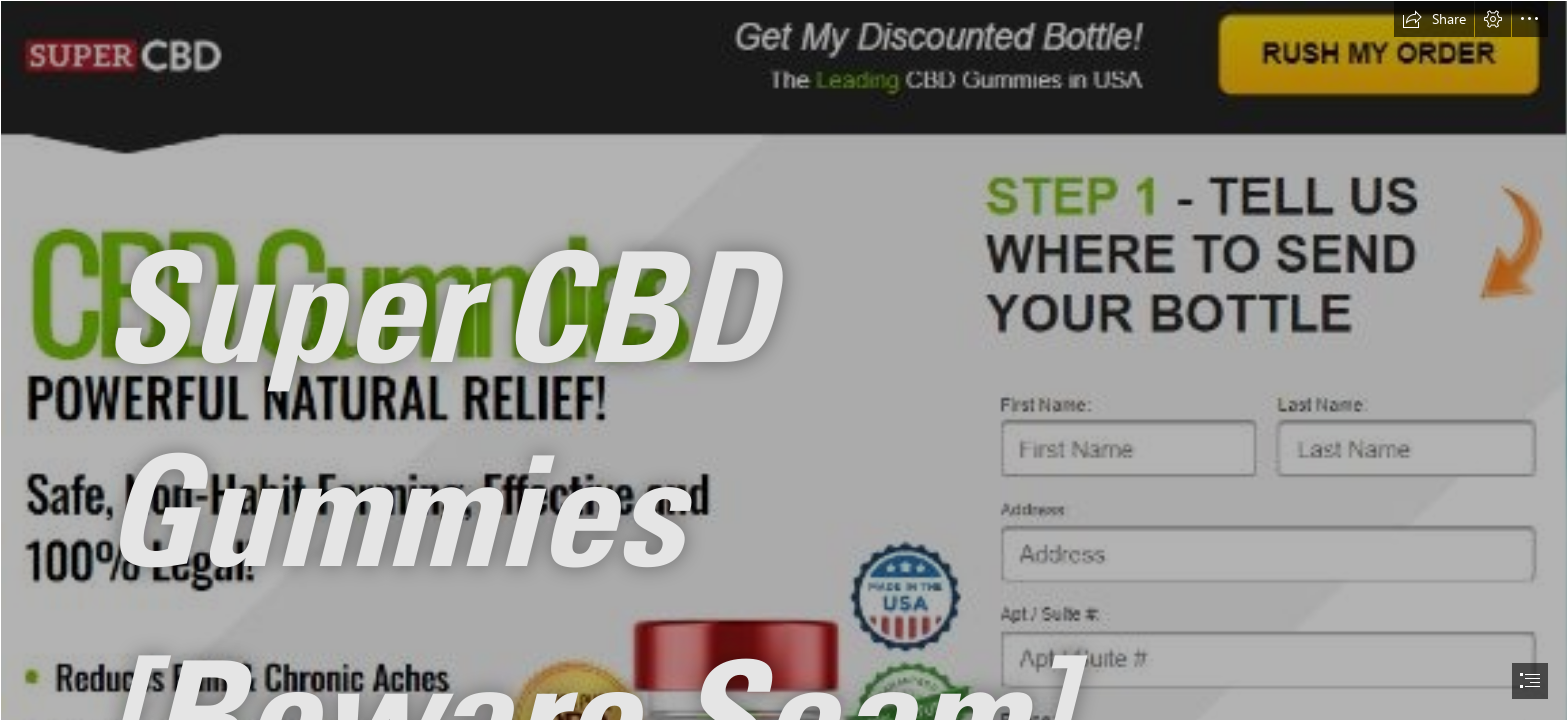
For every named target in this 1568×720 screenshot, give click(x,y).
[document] (784, 360)
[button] (1434, 19)
